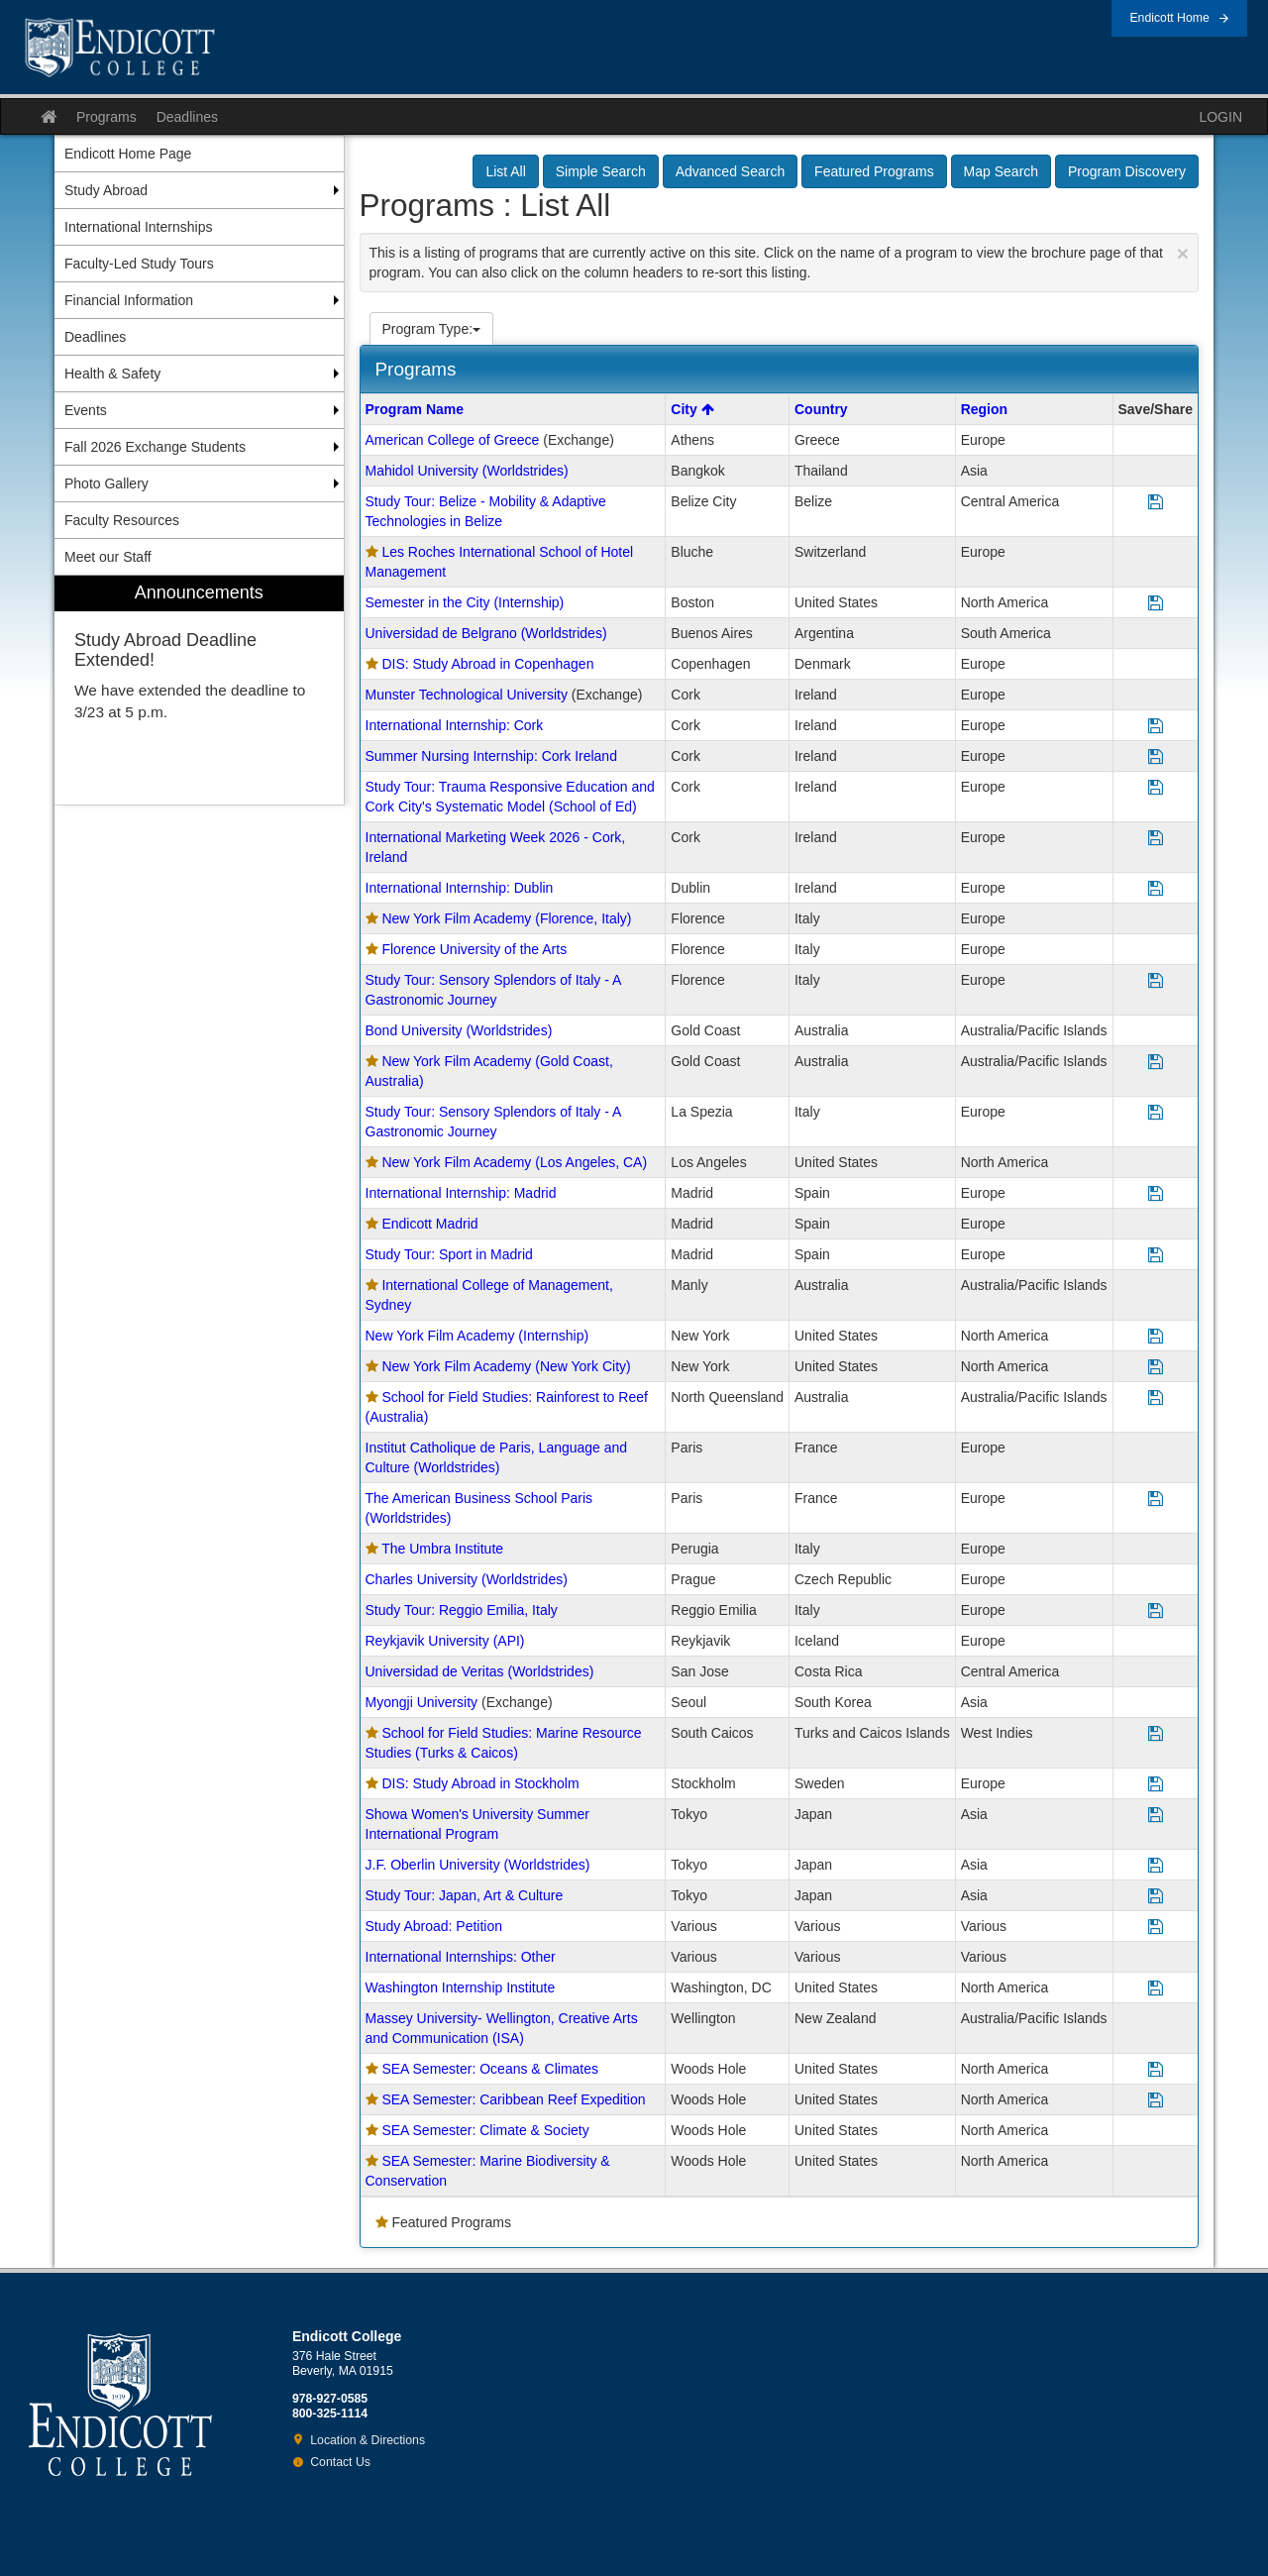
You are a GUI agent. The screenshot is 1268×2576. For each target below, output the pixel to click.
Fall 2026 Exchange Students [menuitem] (155, 447)
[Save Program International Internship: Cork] (1155, 726)
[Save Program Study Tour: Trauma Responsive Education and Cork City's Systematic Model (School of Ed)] (1155, 788)
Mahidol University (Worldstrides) (467, 471)
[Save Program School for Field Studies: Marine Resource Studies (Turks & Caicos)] (1155, 1734)
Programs (106, 117)
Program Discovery (1127, 171)
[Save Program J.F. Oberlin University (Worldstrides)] (1155, 1866)
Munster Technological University (467, 694)
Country (821, 409)
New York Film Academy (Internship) (477, 1335)
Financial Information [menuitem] (128, 300)
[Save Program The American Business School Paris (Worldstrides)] (1155, 1499)
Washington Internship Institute (461, 1987)
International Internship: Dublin (460, 888)
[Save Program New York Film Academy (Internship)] (1155, 1337)
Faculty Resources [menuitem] (121, 520)
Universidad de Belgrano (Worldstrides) (486, 633)
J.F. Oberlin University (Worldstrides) (478, 1865)
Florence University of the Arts (474, 949)
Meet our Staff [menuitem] (108, 557)
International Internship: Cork (455, 725)
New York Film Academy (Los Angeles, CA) (514, 1162)
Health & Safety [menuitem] (112, 373)
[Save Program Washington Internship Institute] (1155, 1989)
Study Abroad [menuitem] (106, 190)
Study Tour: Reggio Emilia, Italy (462, 1610)
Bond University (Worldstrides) (459, 1030)
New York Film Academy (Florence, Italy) (506, 918)
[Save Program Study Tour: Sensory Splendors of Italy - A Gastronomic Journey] (1155, 981)
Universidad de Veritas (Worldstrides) (480, 1671)
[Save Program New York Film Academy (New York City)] (1155, 1367)
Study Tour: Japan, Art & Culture (465, 1895)
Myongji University (422, 1702)
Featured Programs (874, 171)
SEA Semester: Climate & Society (484, 2130)
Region (984, 409)
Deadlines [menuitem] (95, 337)
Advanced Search (731, 171)
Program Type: (431, 329)
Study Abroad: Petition (434, 1926)
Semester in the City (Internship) (465, 602)
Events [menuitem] (85, 410)
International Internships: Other (461, 1957)
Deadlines (187, 117)
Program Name (415, 409)
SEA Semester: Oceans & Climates (489, 2069)
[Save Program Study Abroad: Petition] (1155, 1927)
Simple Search (601, 171)
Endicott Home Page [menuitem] (127, 153)
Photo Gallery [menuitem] (106, 483)
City (692, 409)
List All (505, 171)
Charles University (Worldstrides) (467, 1579)
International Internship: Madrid (461, 1193)
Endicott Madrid (429, 1224)
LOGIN (1220, 117)
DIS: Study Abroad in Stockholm (480, 1783)
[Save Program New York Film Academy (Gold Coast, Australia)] (1155, 1062)
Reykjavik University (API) (445, 1641)
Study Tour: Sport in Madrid (449, 1254)
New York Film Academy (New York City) (505, 1366)
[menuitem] (199, 690)
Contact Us (340, 2462)
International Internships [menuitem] (138, 227)
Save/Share (1156, 409)
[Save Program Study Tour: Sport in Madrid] (1155, 1255)
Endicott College (120, 47)
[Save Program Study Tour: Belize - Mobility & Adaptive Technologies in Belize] (1155, 502)
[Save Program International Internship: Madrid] (1155, 1194)
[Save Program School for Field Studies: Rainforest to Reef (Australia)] (1155, 1398)
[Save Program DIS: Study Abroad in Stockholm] (1155, 1784)
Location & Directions (367, 2440)
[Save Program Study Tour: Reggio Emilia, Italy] (1155, 1611)
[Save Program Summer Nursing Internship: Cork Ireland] (1155, 757)
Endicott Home (1169, 18)
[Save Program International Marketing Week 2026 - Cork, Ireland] (1155, 838)
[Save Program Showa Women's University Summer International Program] (1155, 1815)
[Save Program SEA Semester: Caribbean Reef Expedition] (1155, 2100)
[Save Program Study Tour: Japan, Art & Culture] (1155, 1896)
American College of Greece (453, 440)
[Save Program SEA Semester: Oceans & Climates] (1155, 2070)
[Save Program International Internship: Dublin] (1155, 889)
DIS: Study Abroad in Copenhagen (487, 664)
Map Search (1001, 171)
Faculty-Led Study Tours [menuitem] (139, 263)
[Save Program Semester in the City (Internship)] (1155, 603)
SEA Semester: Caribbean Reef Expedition (513, 2099)
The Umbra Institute (442, 1548)
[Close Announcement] (1183, 253)
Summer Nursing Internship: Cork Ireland (491, 756)
